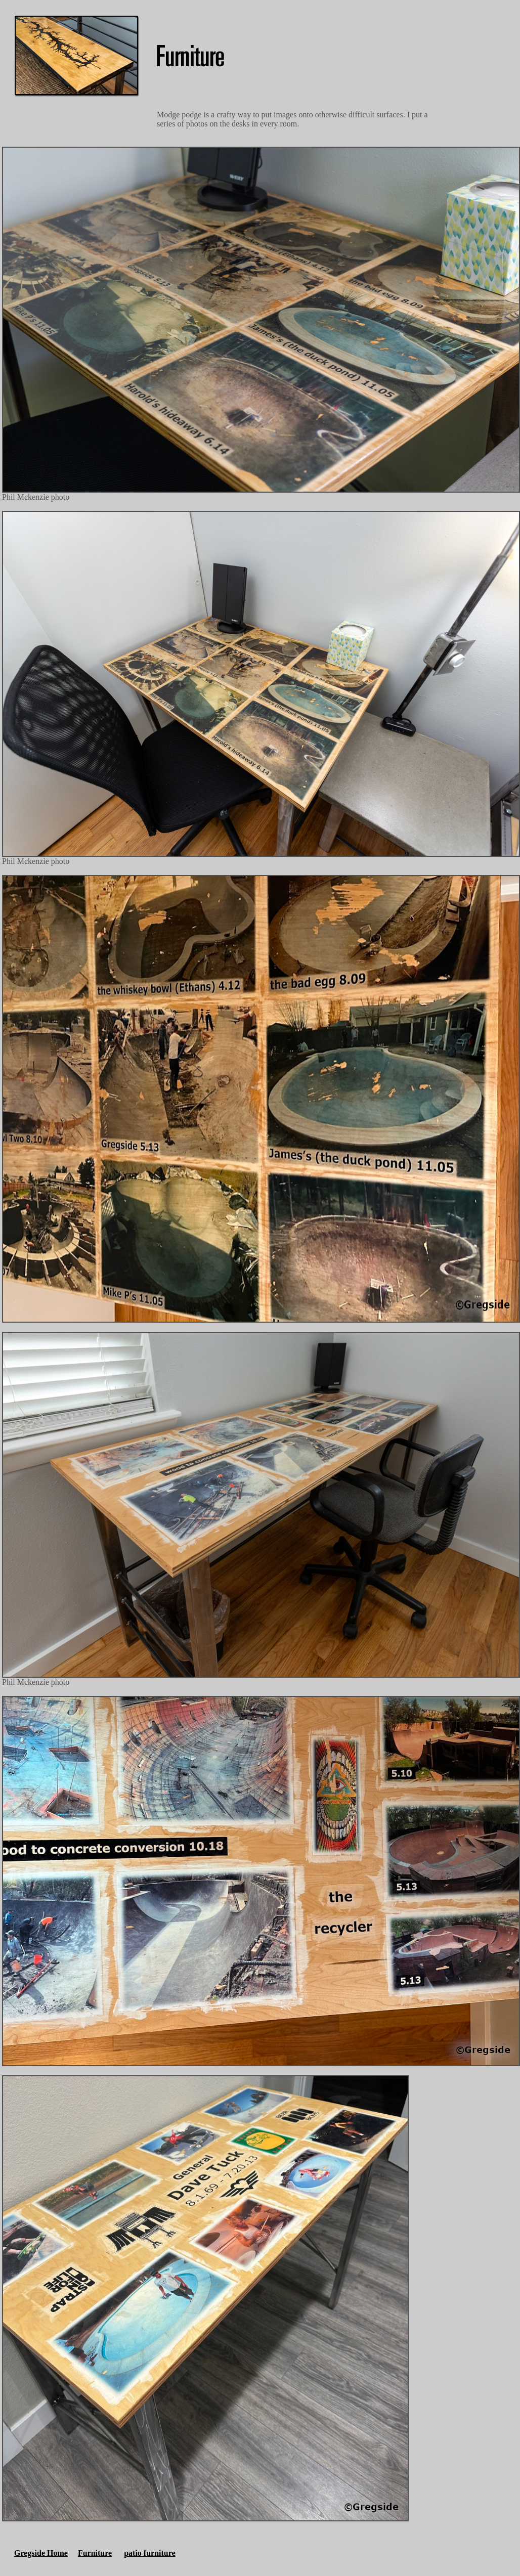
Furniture (95, 2553)
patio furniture (149, 2553)
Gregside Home (41, 2553)
